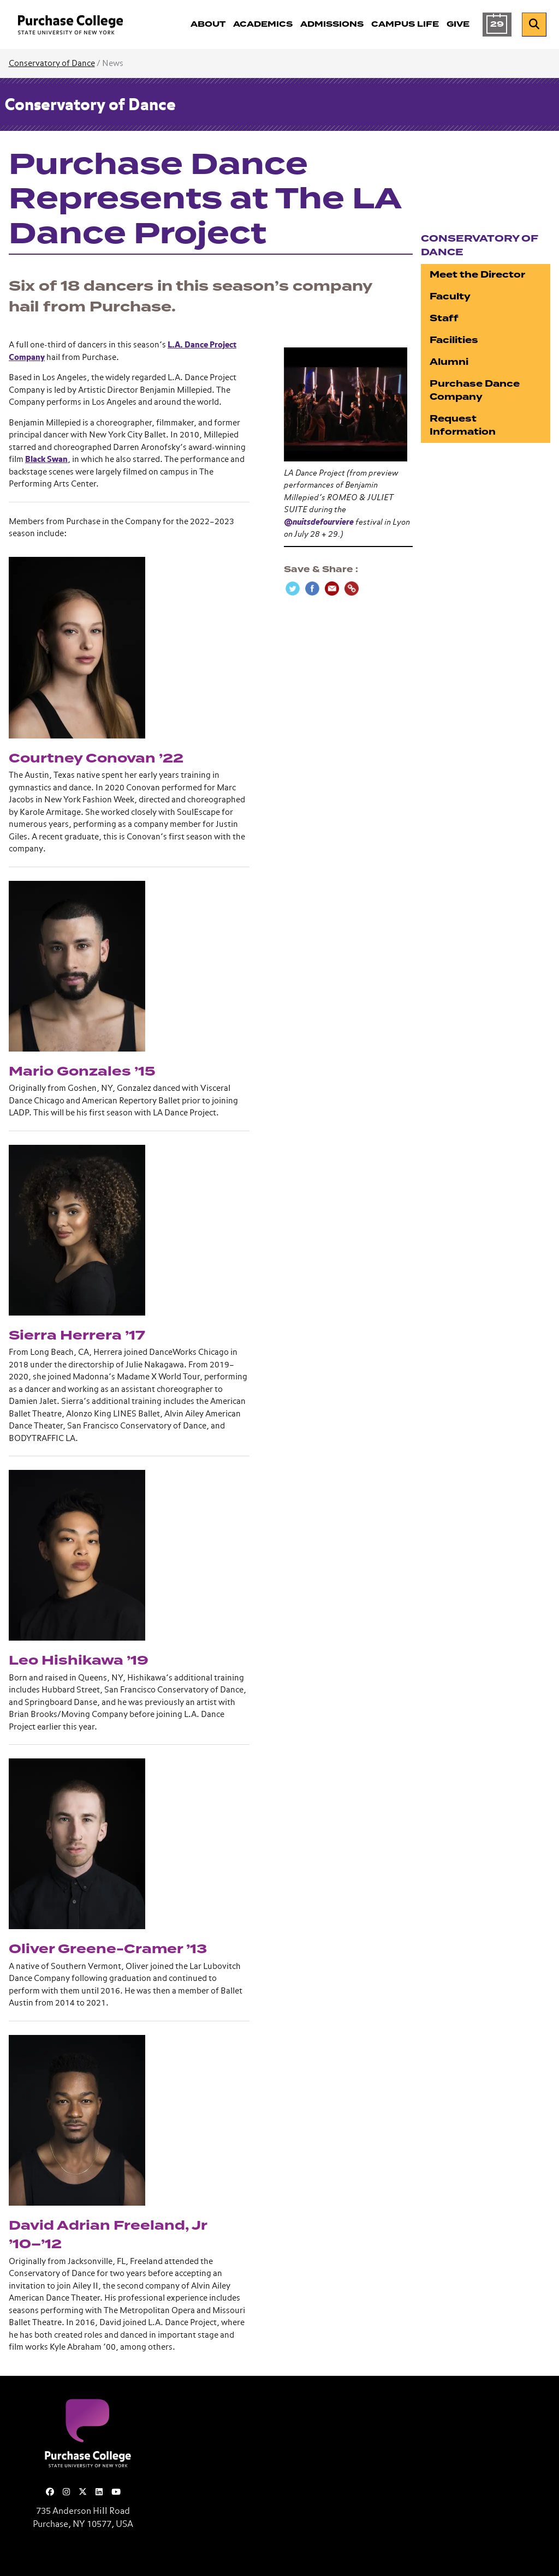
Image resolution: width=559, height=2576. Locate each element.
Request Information (463, 425)
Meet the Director (477, 274)
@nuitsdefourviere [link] (319, 522)
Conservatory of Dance (52, 63)
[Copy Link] (351, 588)
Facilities (454, 340)
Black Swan (46, 459)
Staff (444, 318)
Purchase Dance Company (475, 390)
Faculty (450, 296)
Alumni (449, 362)
